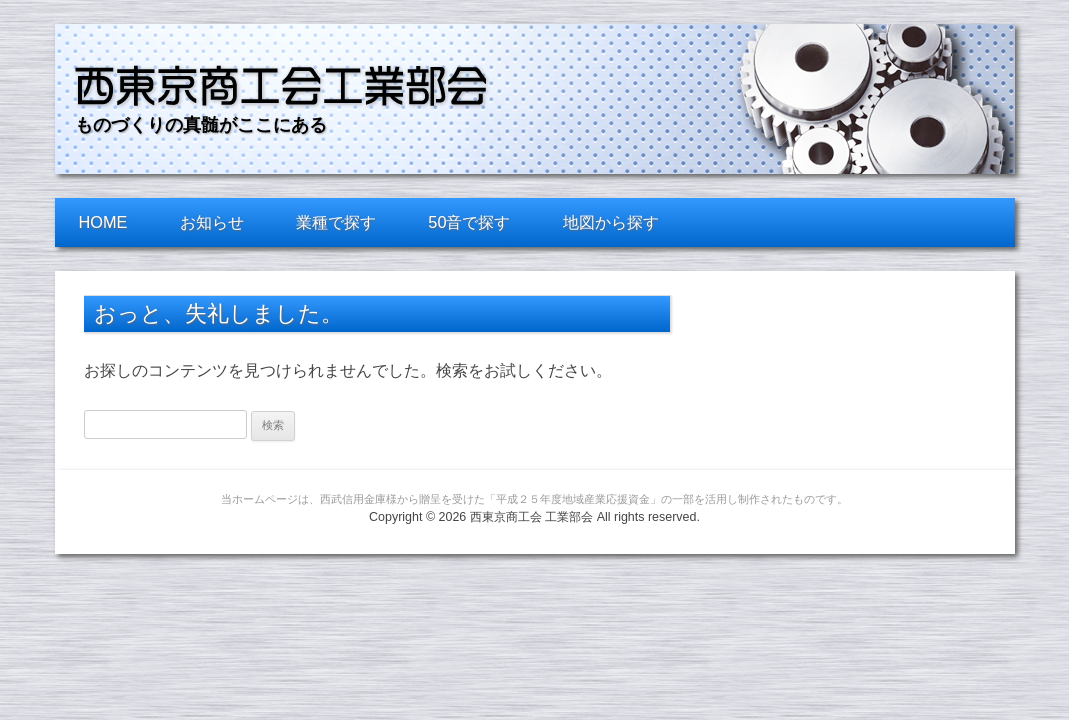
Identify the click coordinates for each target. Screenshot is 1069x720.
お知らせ (212, 222)
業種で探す (336, 222)
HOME (103, 222)
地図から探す (611, 222)
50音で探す (469, 222)
